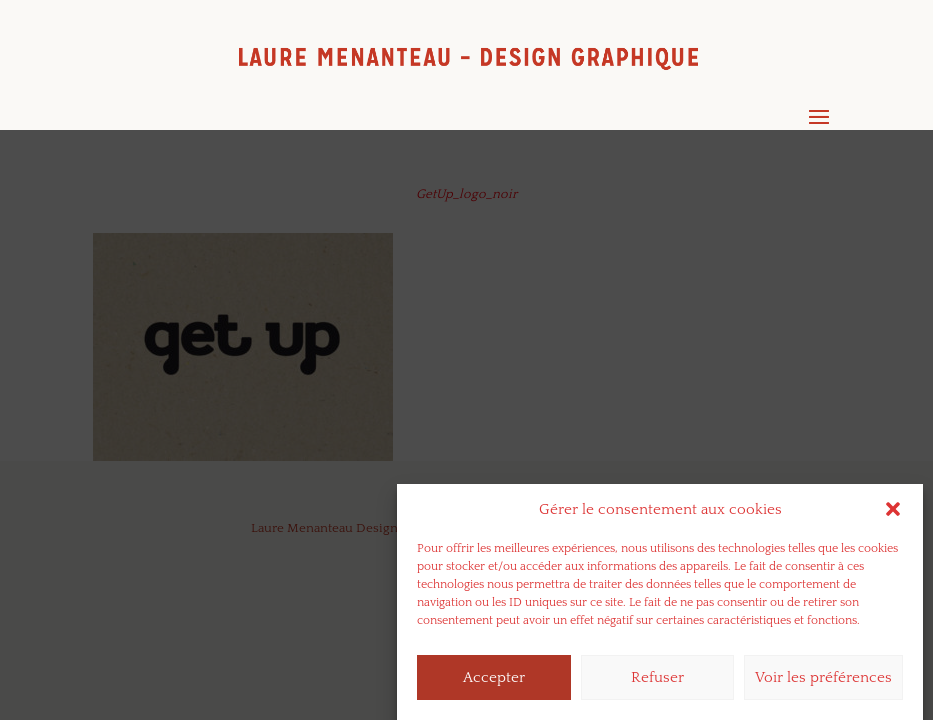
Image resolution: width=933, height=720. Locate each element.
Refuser (657, 682)
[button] (893, 515)
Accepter (494, 682)
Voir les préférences (823, 682)
